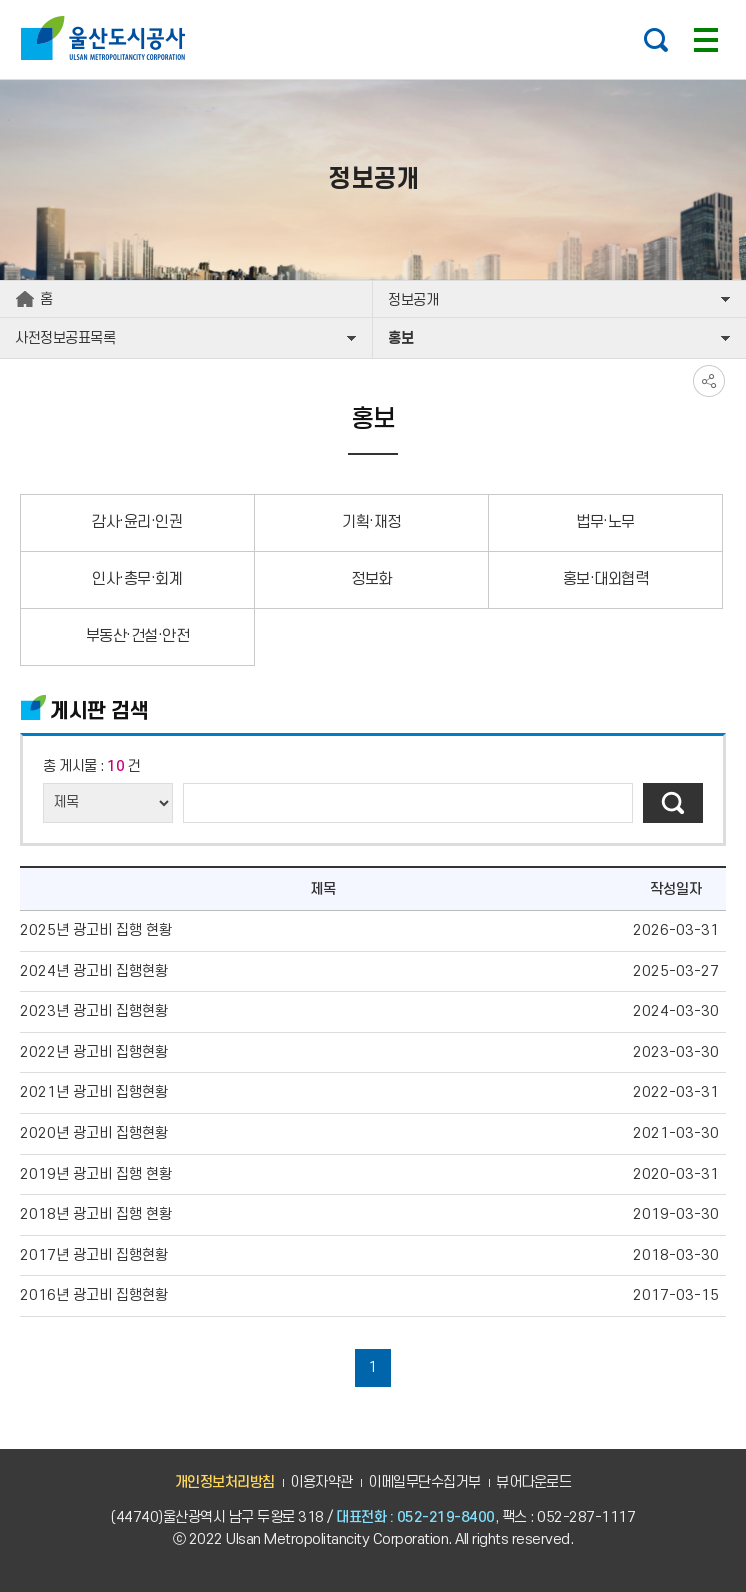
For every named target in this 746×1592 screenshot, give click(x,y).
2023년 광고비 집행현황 (94, 1011)
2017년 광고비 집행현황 (94, 1255)
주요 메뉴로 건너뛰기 (373, 0)
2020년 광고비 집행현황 (94, 1133)
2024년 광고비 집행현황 (94, 971)
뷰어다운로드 (533, 1482)
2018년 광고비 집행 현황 (96, 1214)
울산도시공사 (107, 38)
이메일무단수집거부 (424, 1482)
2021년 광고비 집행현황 (94, 1092)
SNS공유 (709, 381)
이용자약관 (321, 1482)
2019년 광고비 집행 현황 (96, 1174)
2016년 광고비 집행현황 (94, 1295)
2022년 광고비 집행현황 (94, 1052)
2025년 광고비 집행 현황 (96, 930)
